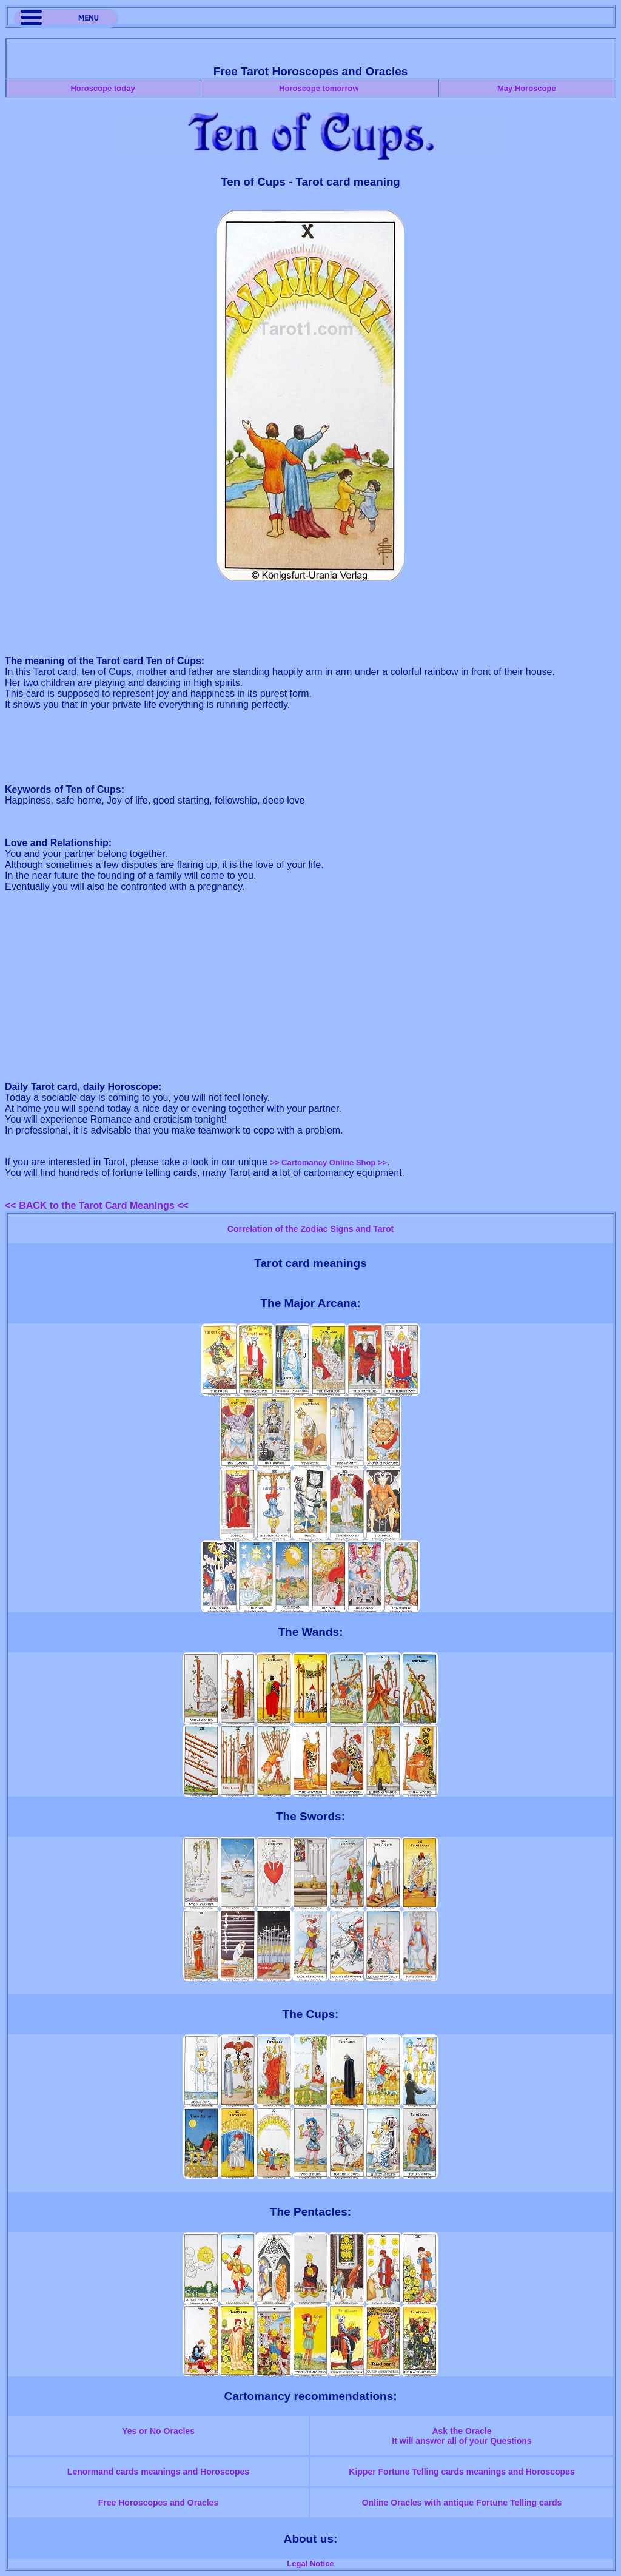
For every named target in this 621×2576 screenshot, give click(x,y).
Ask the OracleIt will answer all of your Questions (461, 2436)
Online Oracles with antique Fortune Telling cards (462, 2502)
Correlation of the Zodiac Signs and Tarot (310, 1229)
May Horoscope (526, 88)
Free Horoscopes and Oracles (158, 2502)
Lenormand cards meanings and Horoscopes (158, 2472)
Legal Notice (310, 2563)
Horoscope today (102, 88)
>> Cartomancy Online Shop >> (328, 1162)
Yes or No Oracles (158, 2431)
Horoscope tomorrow (318, 88)
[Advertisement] (310, 618)
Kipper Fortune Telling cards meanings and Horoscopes (461, 2472)
